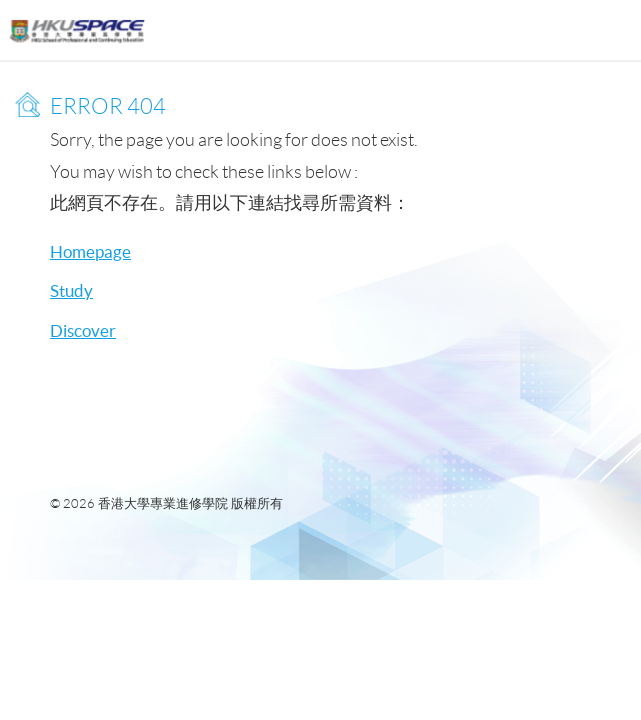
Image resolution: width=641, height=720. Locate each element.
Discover (83, 330)
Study (71, 290)
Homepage (90, 251)
